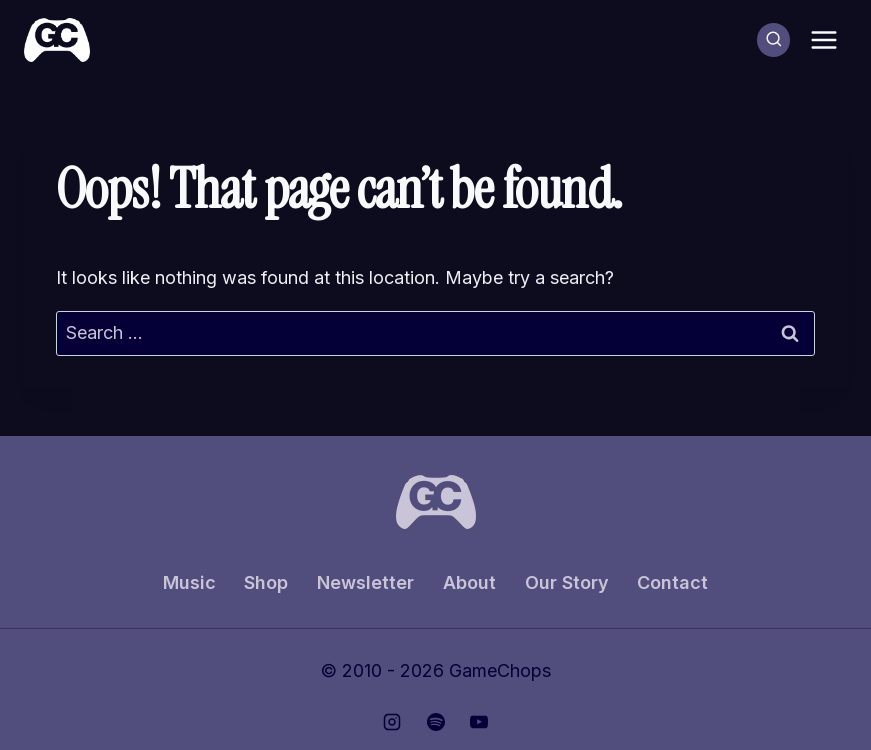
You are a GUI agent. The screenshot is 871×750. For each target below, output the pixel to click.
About (469, 582)
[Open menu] (823, 39)
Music (189, 582)
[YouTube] (479, 722)
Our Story (567, 582)
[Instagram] (392, 722)
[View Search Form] (774, 40)
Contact (672, 582)
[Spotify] (436, 722)
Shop (266, 582)
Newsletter (365, 582)
